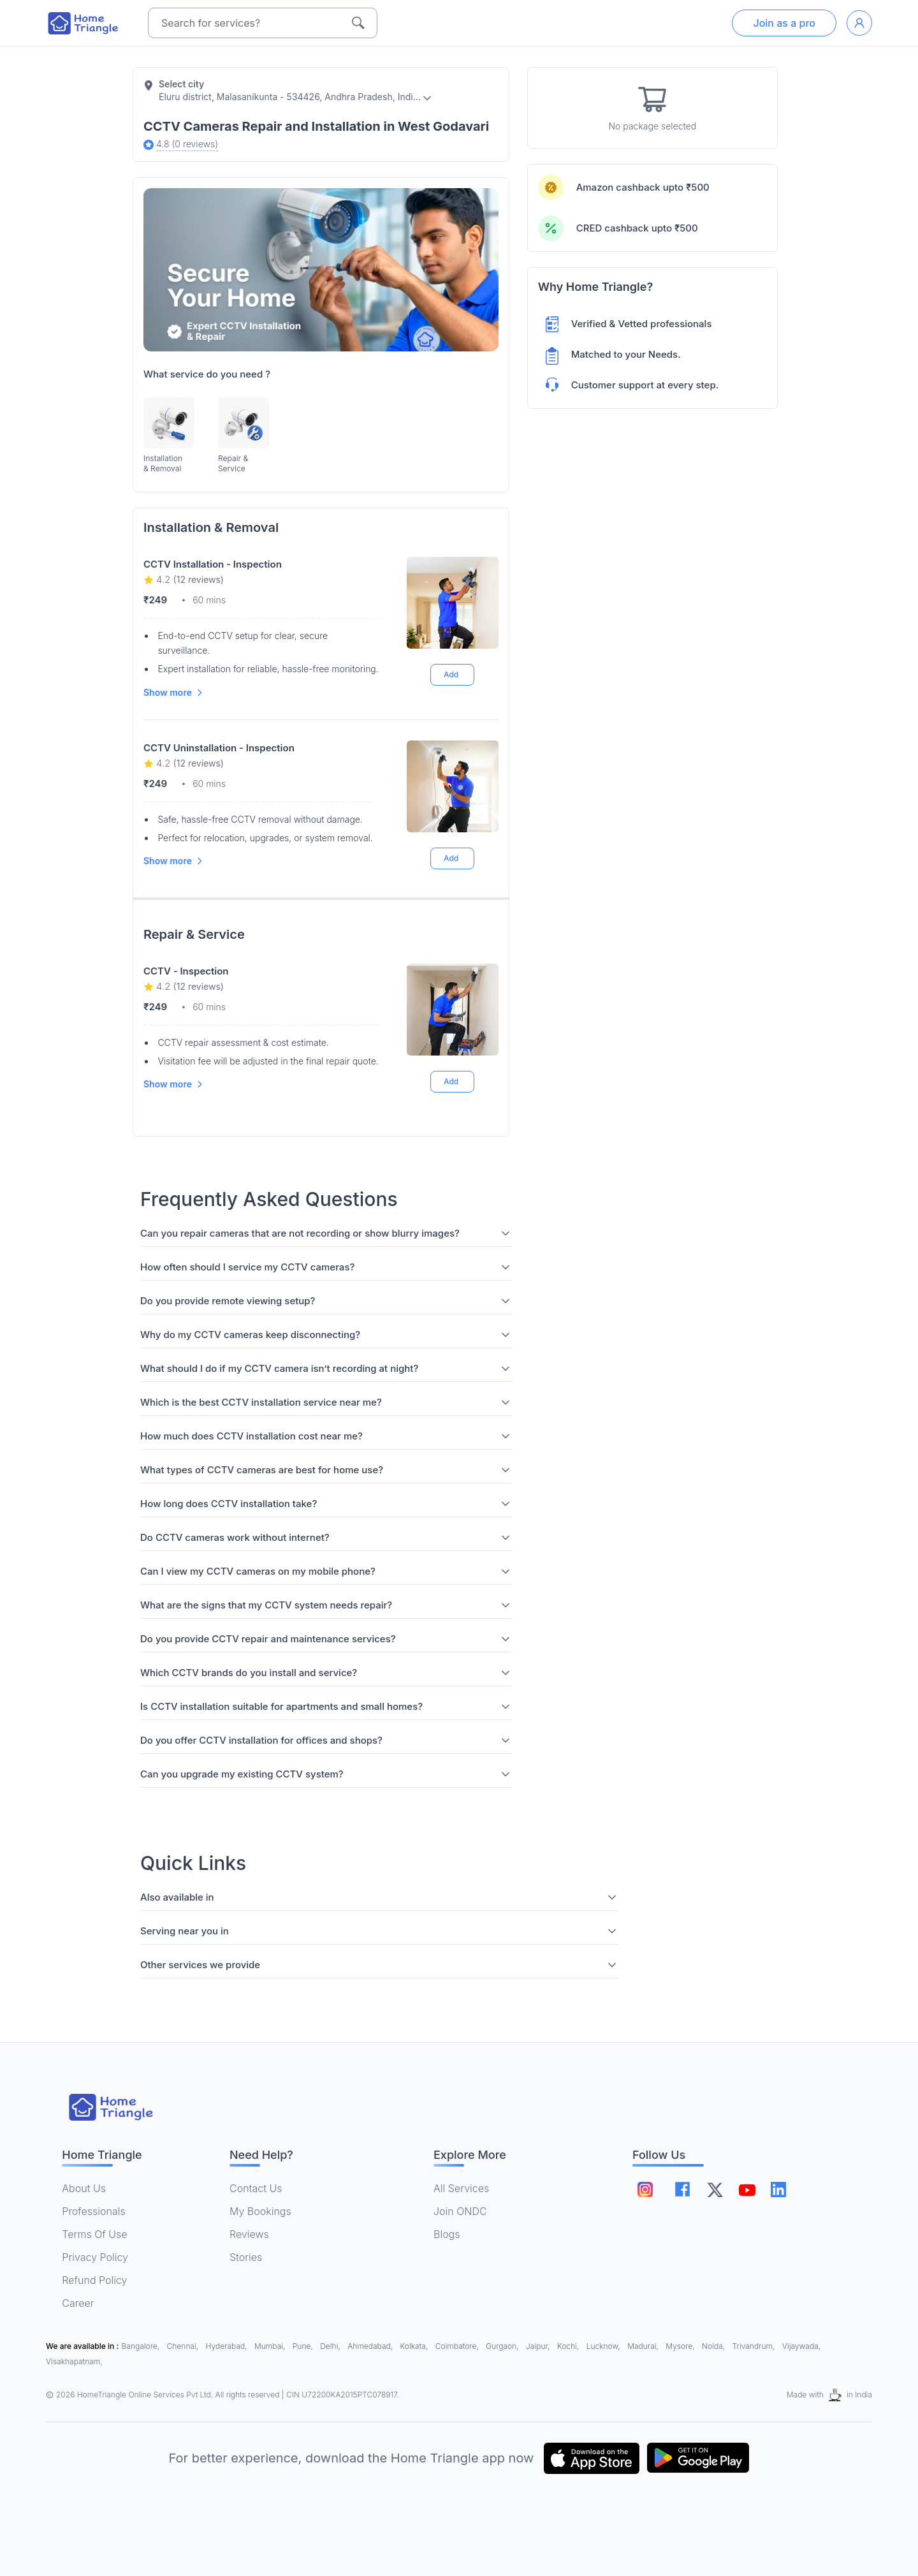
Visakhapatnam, (74, 2361)
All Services (461, 2188)
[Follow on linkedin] (778, 2189)
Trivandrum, (754, 2346)
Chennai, (184, 2346)
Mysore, (681, 2346)
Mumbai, (271, 2346)
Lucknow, (604, 2346)
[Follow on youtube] (746, 2189)
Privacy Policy (95, 2257)
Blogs (446, 2234)
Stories (245, 2257)
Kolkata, (415, 2346)
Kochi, (569, 2346)
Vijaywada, (801, 2346)
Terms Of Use (94, 2234)
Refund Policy (94, 2280)
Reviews (249, 2234)
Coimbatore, (458, 2346)
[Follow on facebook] (682, 2189)
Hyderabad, (227, 2346)
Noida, (714, 2346)
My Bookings (260, 2211)
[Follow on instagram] (645, 2189)
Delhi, (331, 2346)
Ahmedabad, (371, 2346)
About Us (84, 2188)
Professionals (93, 2211)
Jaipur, (539, 2346)
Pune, (304, 2346)
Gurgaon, (503, 2346)
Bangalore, (142, 2346)
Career (78, 2303)
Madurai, (643, 2346)
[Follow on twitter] (714, 2189)
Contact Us (255, 2188)
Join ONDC (460, 2211)
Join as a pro (784, 23)
